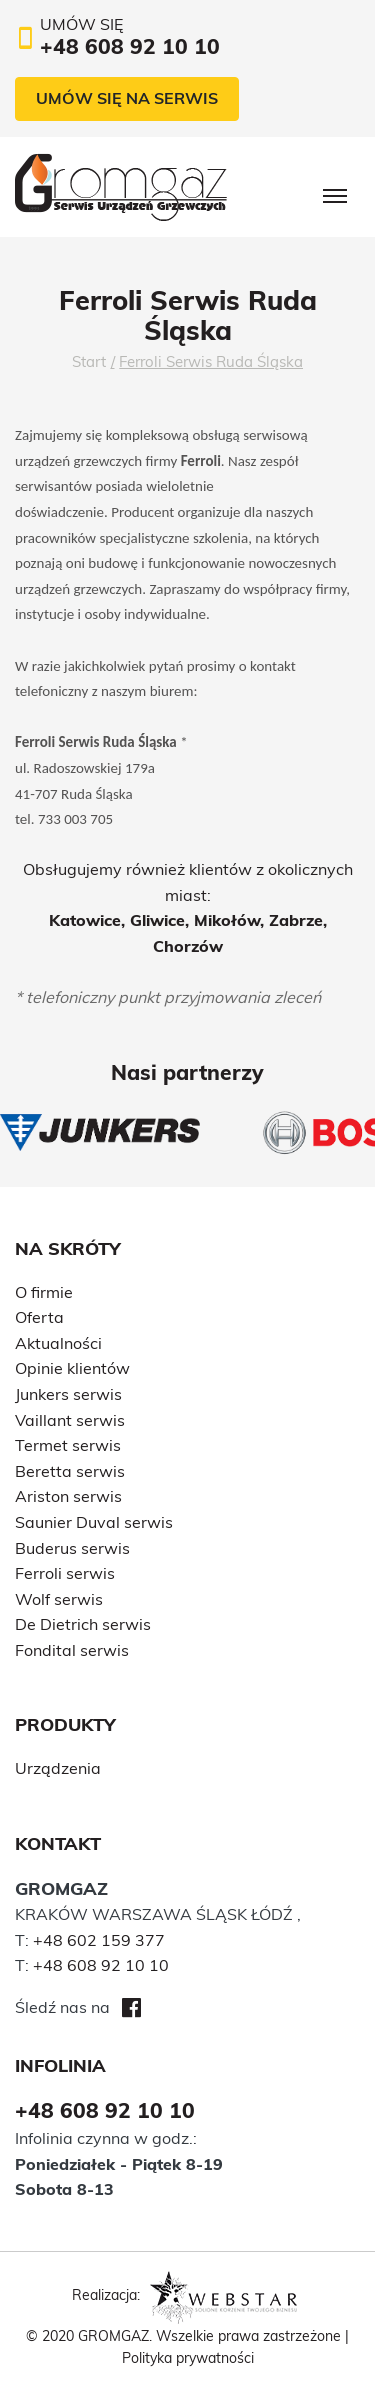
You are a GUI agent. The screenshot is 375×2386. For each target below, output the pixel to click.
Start (89, 361)
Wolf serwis (59, 1599)
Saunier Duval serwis (94, 1522)
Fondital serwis (72, 1650)
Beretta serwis (70, 1471)
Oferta (39, 1317)
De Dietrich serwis (83, 1624)
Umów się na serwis (127, 98)
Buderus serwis (72, 1548)
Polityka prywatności (188, 2358)
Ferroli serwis (65, 1573)
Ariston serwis (68, 1496)
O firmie (44, 1292)
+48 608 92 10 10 (101, 1965)
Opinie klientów (72, 1368)
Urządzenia (58, 1768)
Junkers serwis (68, 1394)
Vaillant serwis (70, 1420)
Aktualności (58, 1343)
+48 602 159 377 (99, 1940)
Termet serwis (68, 1445)
